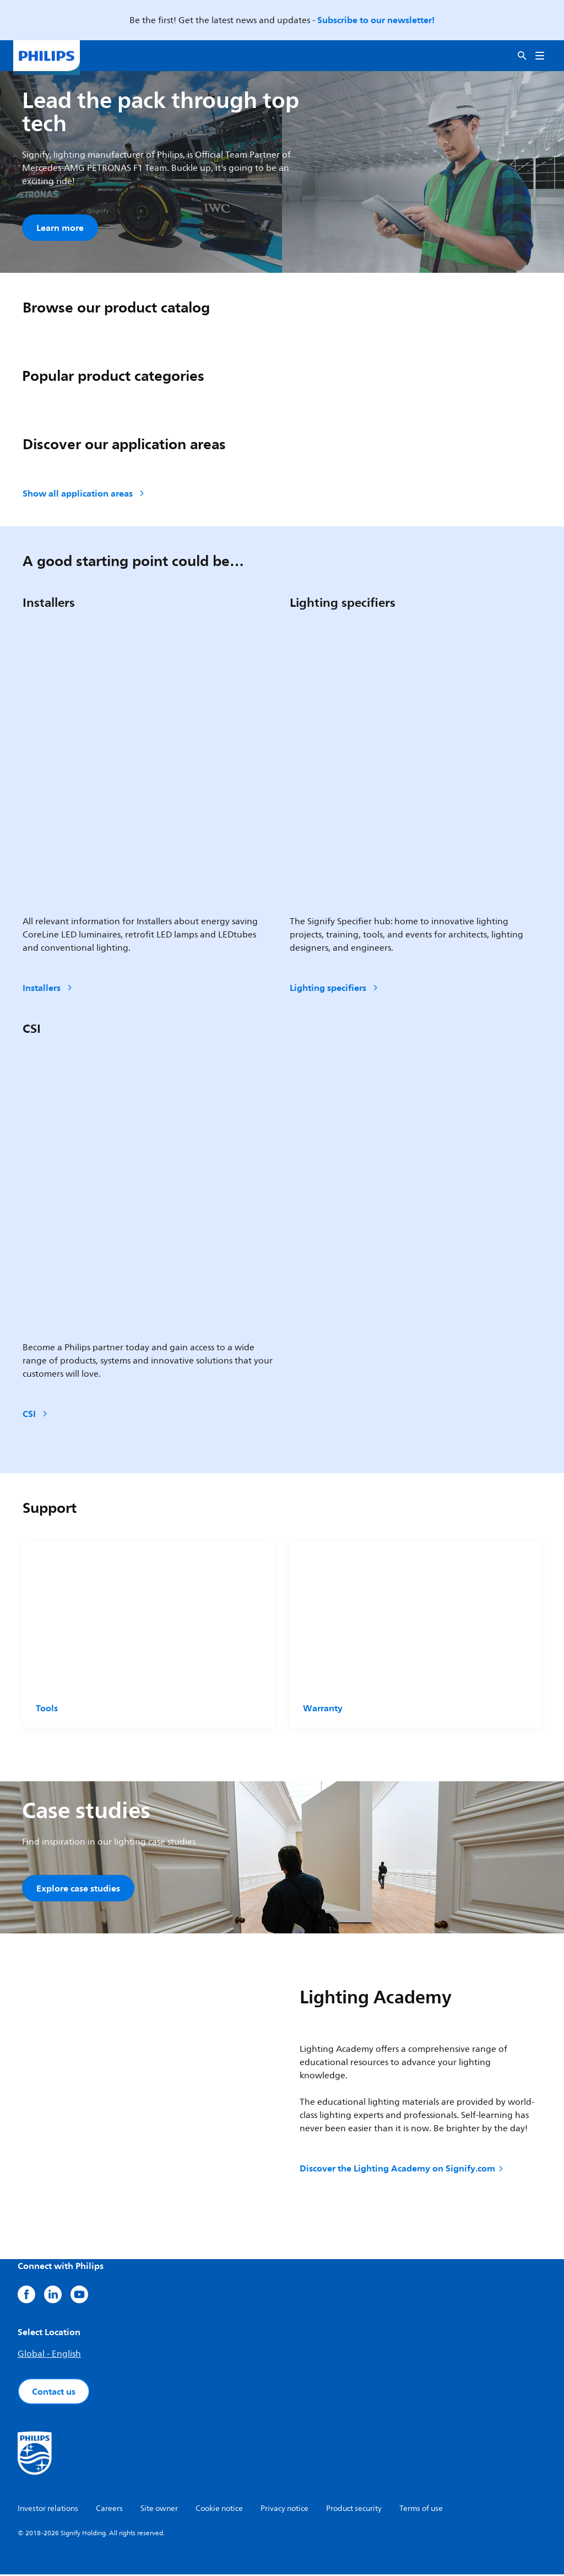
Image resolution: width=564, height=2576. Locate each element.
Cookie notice (219, 2510)
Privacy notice (284, 2510)
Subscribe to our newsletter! (376, 20)
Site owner (159, 2510)
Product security (354, 2510)
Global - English (49, 2355)
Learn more (60, 227)
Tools (47, 1708)
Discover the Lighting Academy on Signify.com (402, 2169)
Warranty (323, 1708)
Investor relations (48, 2510)
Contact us (53, 2393)
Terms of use (421, 2510)
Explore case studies (78, 1888)
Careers (109, 2510)
